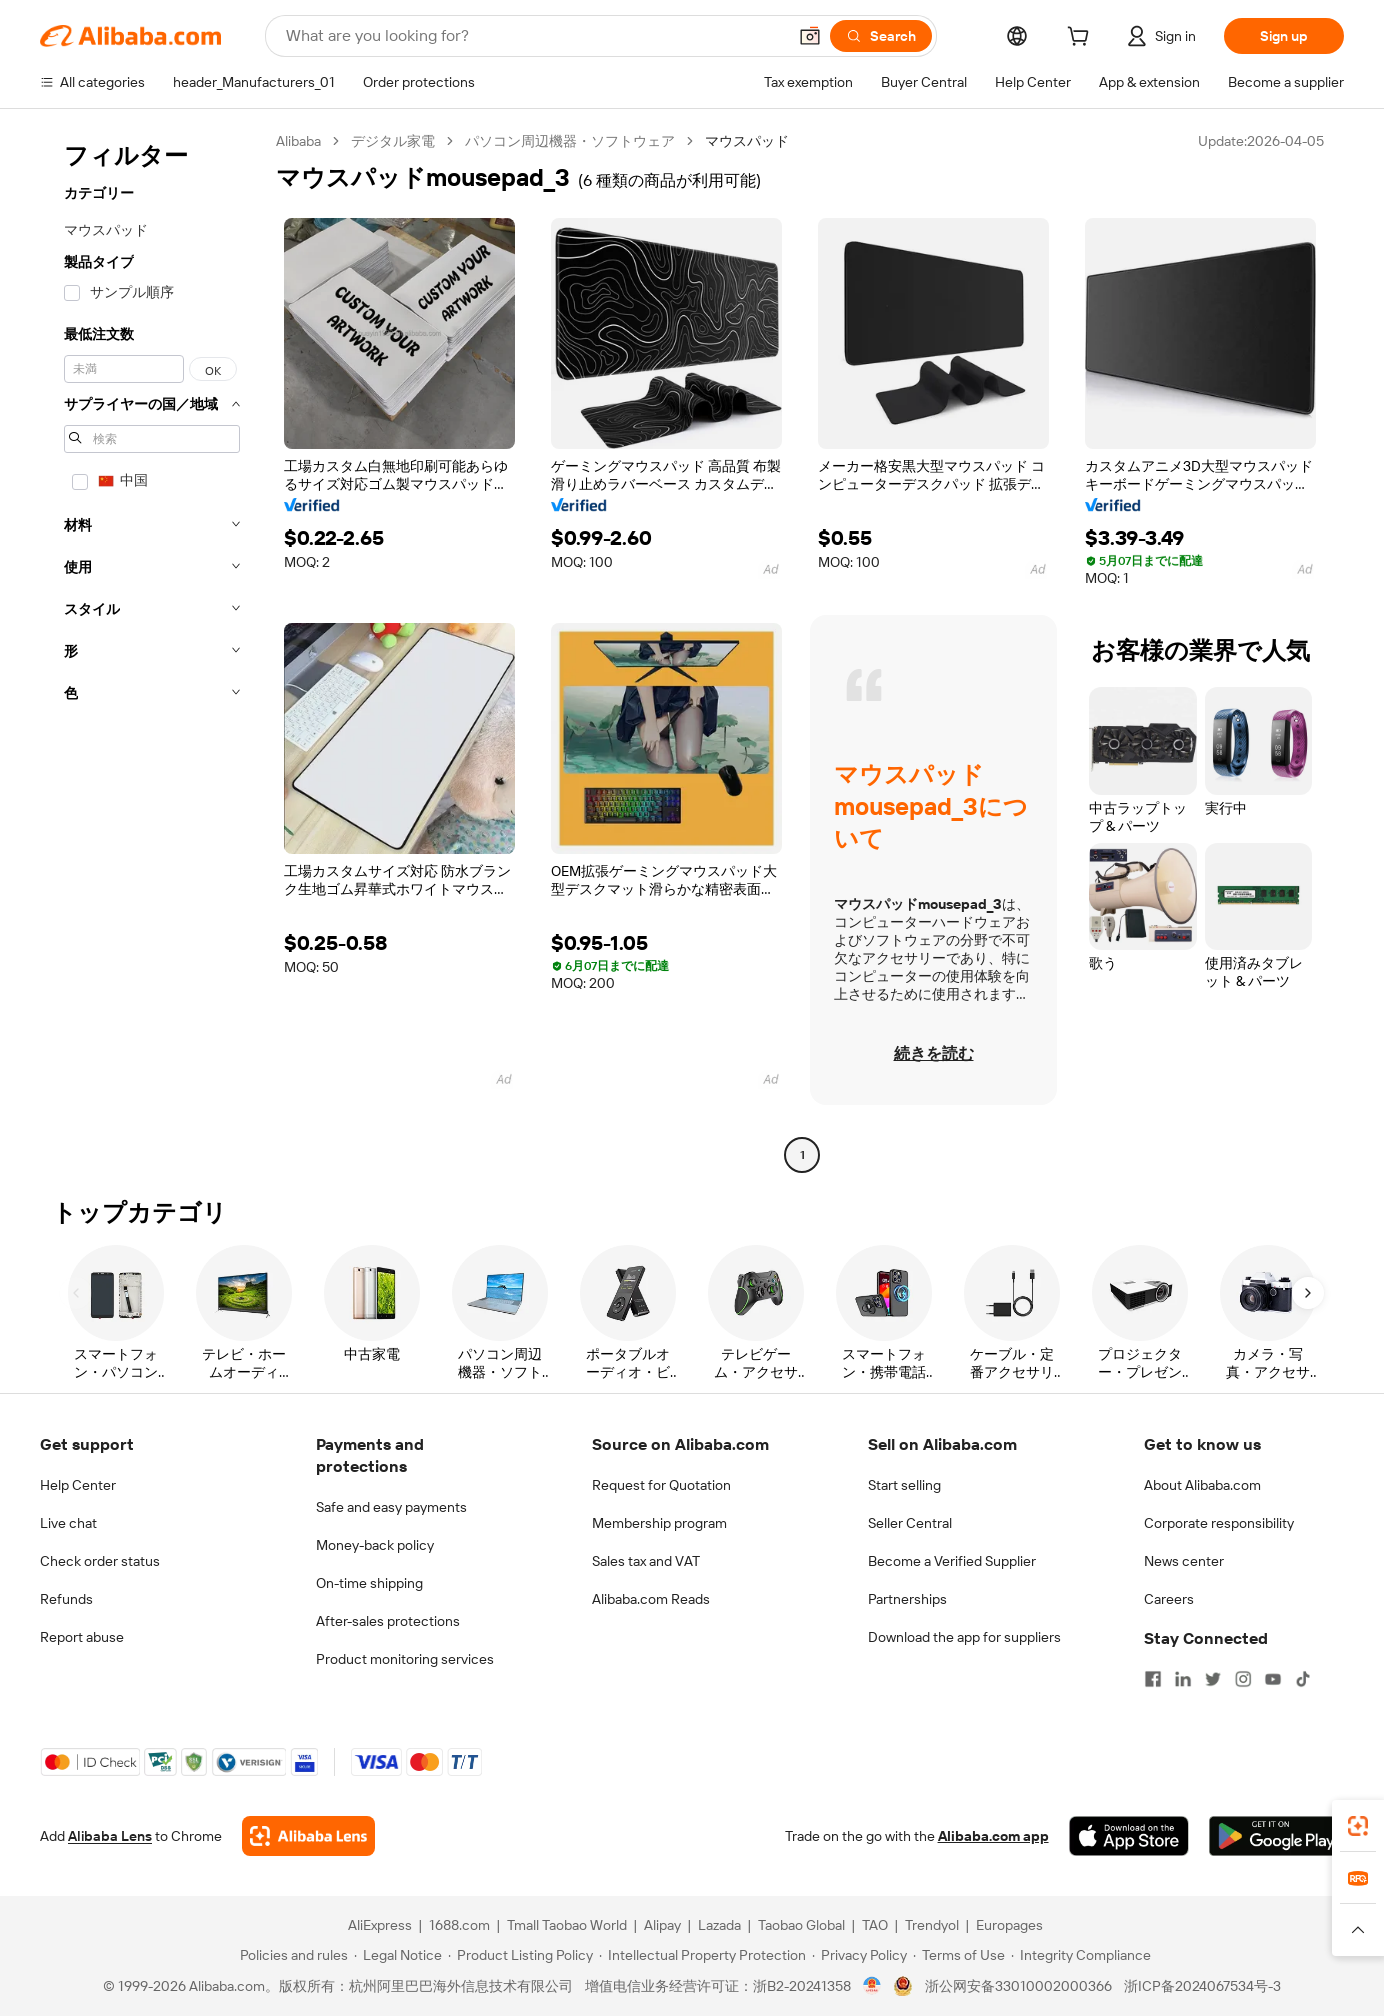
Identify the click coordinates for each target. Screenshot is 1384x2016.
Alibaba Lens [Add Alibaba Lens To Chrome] (110, 1836)
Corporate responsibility (1219, 1523)
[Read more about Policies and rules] (291, 1955)
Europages (1009, 1925)
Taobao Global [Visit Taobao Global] (801, 1925)
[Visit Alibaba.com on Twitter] (1213, 1679)
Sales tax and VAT (646, 1561)
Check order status (100, 1561)
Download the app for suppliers (964, 1637)
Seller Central (910, 1523)
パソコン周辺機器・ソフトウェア (570, 141)
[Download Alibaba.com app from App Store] (1129, 1836)
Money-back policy (375, 1545)
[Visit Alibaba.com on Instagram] (1243, 1679)
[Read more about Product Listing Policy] (520, 1955)
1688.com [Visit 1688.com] (459, 1925)
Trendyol (932, 1925)
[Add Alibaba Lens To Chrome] (308, 1836)
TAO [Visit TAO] (875, 1925)
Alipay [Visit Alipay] (662, 1925)
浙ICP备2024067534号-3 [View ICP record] (1202, 1986)
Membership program (659, 1523)
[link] (1358, 1826)
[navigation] (152, 650)
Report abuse (82, 1637)
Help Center (78, 1485)
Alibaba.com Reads (651, 1599)
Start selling (904, 1485)
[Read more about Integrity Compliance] (1081, 1955)
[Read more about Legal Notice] (398, 1955)
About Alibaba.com (1202, 1485)
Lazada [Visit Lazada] (719, 1925)
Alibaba (298, 141)
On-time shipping (369, 1583)
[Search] (881, 36)
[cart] (1082, 39)
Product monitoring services (405, 1659)
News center (1184, 1561)
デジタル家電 (393, 141)
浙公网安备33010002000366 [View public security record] (1018, 1986)
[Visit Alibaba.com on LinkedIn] (1183, 1679)
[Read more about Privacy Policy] (859, 1955)
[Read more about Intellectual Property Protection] (702, 1955)
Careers (1169, 1599)
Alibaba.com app (993, 1836)
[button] (810, 36)
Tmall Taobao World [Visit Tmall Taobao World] (567, 1925)
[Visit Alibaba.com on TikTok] (1303, 1679)
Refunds (66, 1599)
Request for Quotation (661, 1485)
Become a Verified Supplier (952, 1561)
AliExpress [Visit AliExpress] (380, 1925)
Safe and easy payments (391, 1507)
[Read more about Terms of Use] (959, 1955)
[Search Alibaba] (534, 36)
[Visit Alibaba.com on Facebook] (1153, 1679)
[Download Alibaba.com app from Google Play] (1276, 1836)
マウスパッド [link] (747, 141)
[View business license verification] (872, 1986)
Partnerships (907, 1599)
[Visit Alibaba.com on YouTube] (1273, 1679)
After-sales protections (388, 1621)
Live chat (68, 1523)
